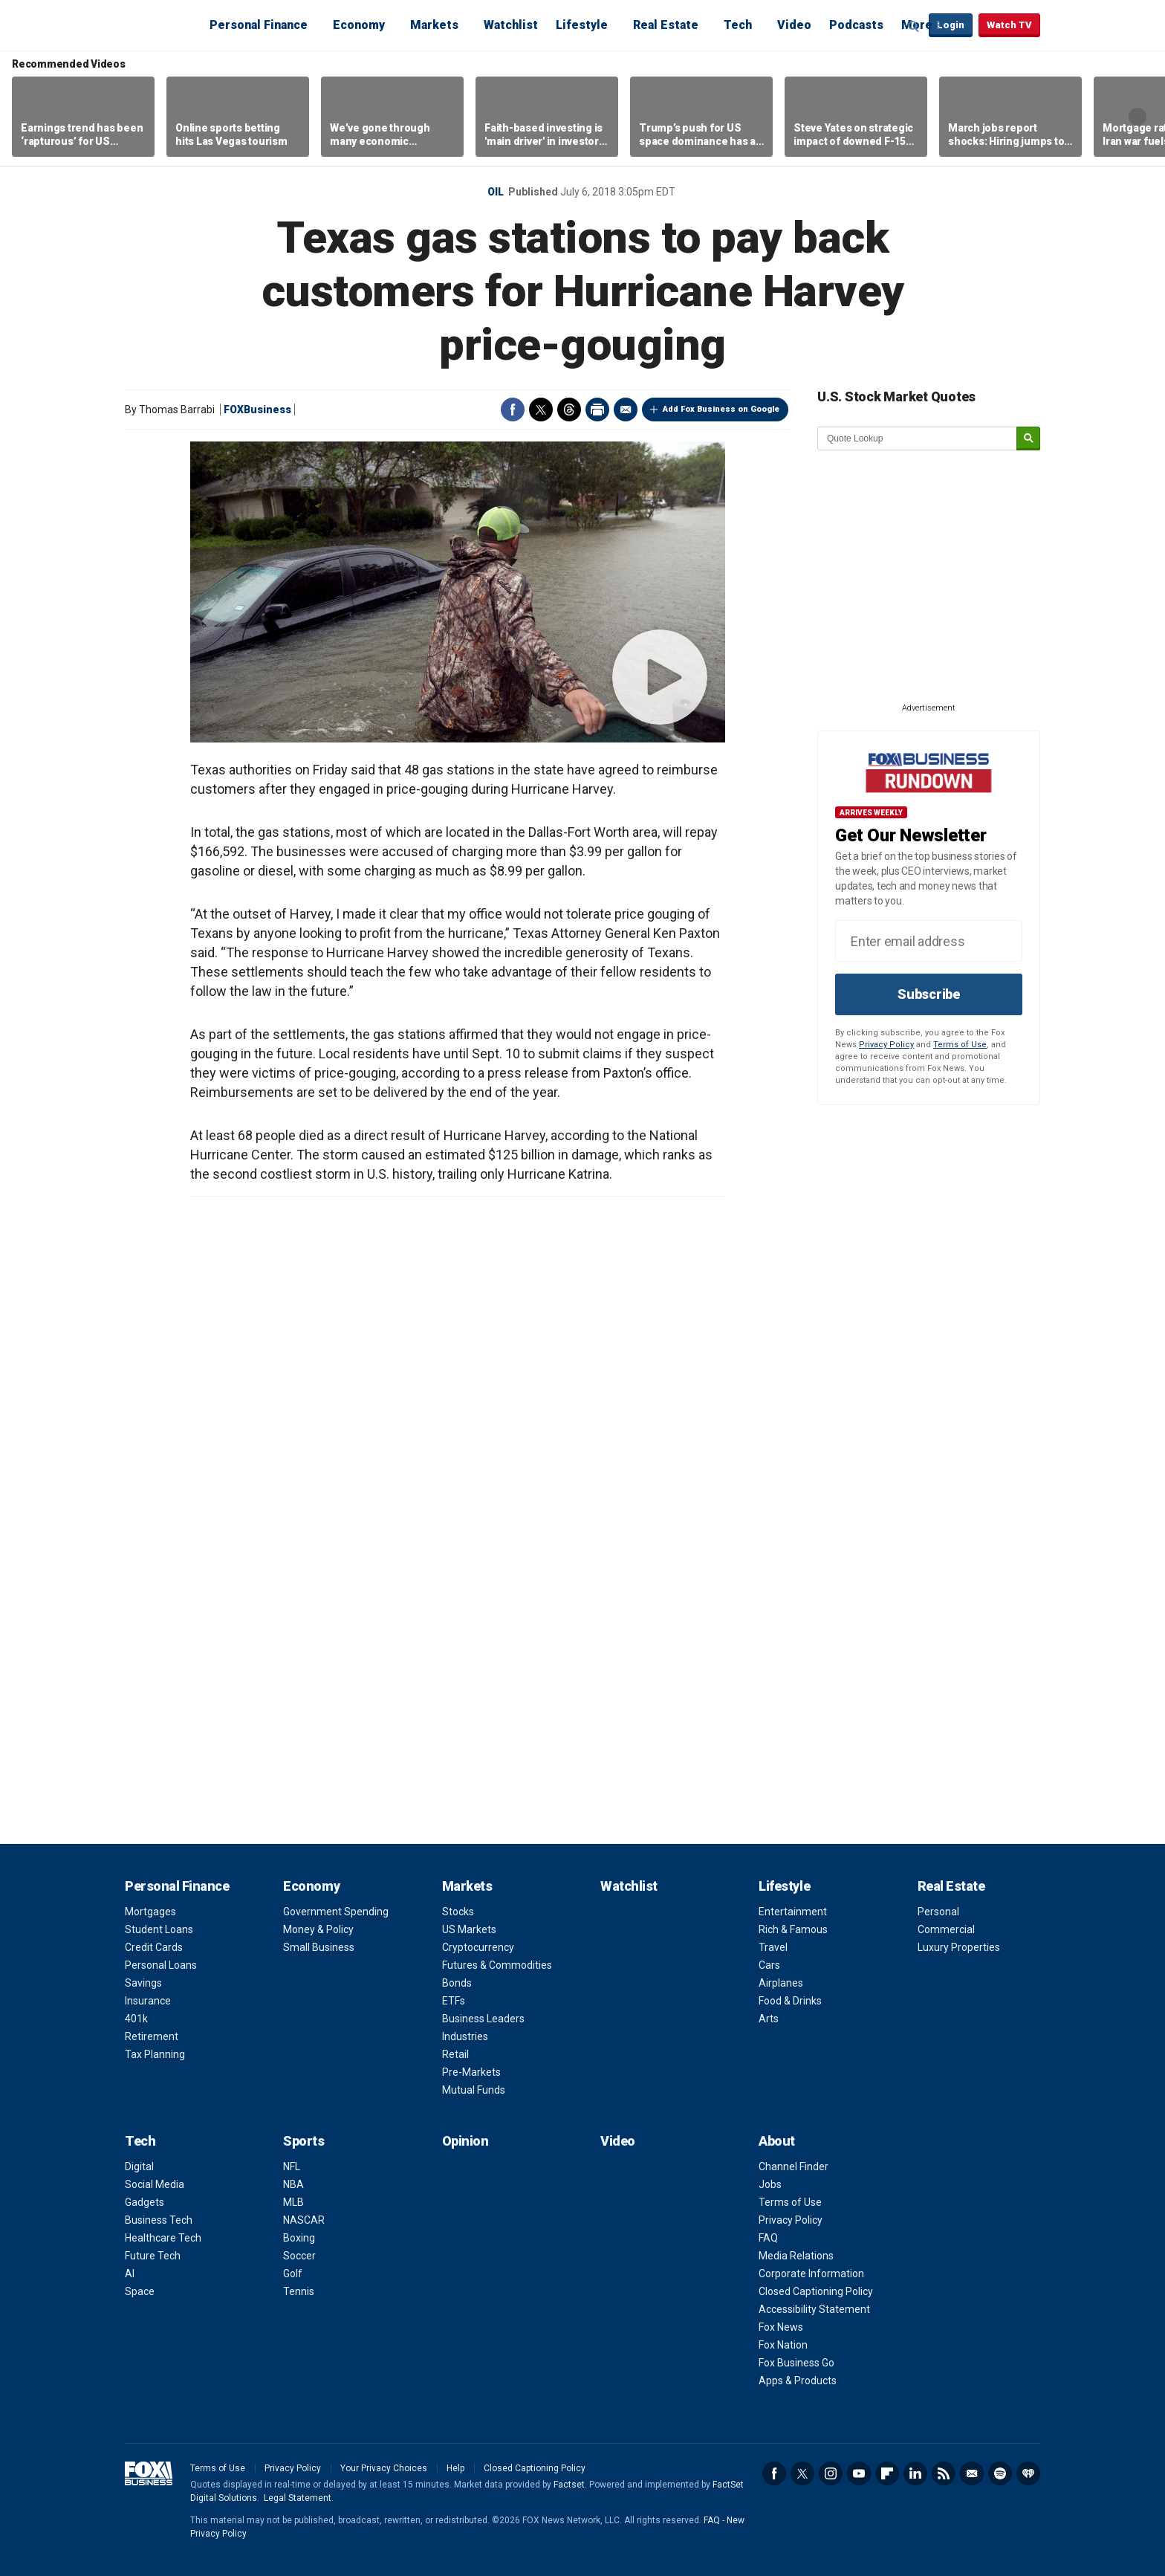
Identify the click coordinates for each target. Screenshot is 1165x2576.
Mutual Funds (473, 2090)
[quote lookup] (917, 438)
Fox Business (160, 24)
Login (950, 24)
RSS (943, 2473)
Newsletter (972, 2473)
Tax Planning (155, 2054)
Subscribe (929, 994)
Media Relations (796, 2256)
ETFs (453, 2001)
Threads (569, 409)
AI (129, 2273)
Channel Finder (793, 2166)
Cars (769, 1965)
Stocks (458, 1912)
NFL (291, 2166)
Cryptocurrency (478, 1947)
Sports (303, 2141)
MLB (293, 2202)
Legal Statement (297, 2498)
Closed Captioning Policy (816, 2291)
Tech (738, 25)
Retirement (151, 2036)
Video (794, 25)
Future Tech (153, 2256)
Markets (434, 25)
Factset (569, 2484)
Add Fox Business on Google (721, 409)
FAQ (768, 2238)
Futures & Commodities (497, 1965)
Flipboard (887, 2473)
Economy (359, 25)
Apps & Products (798, 2380)
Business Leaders (483, 2019)
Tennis (298, 2291)
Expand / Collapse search (914, 26)
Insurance (148, 2001)
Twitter (541, 409)
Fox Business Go (796, 2363)
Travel (773, 1947)
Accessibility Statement (814, 2309)
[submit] (1028, 439)
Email (625, 409)
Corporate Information (811, 2273)
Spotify (1000, 2473)
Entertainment (793, 1912)
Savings (143, 1983)
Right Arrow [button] (1137, 117)
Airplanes (781, 1983)
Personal (938, 1912)
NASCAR (304, 2220)
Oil (495, 192)
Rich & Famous (793, 1929)
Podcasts (856, 25)
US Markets (469, 1929)
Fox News (781, 2327)
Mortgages (150, 1912)
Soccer (299, 2256)
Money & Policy (318, 1929)
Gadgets (144, 2202)
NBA (293, 2184)
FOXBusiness (257, 409)
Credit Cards (154, 1947)
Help (455, 2468)
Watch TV (1009, 24)
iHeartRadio (1028, 2473)
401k (136, 2019)
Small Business (318, 1947)
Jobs (770, 2184)
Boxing (299, 2238)
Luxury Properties (959, 1947)
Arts (769, 2019)
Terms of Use (960, 1044)
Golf (292, 2273)
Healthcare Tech (163, 2238)
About (777, 2141)
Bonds (457, 1983)
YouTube (859, 2473)
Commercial (946, 1929)
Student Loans (159, 1929)
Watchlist (511, 25)
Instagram (831, 2473)
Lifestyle (582, 25)
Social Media (154, 2184)
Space (140, 2291)
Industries (465, 2036)
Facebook (513, 409)
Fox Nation (783, 2345)
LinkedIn (915, 2473)
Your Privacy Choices (383, 2468)
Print (597, 409)
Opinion (465, 2141)
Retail (455, 2054)
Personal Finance (259, 25)
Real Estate (665, 25)
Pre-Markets (471, 2072)
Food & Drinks (790, 2001)
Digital (139, 2166)
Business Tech (158, 2220)
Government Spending (336, 1912)
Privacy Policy (886, 1044)
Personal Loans (161, 1965)
